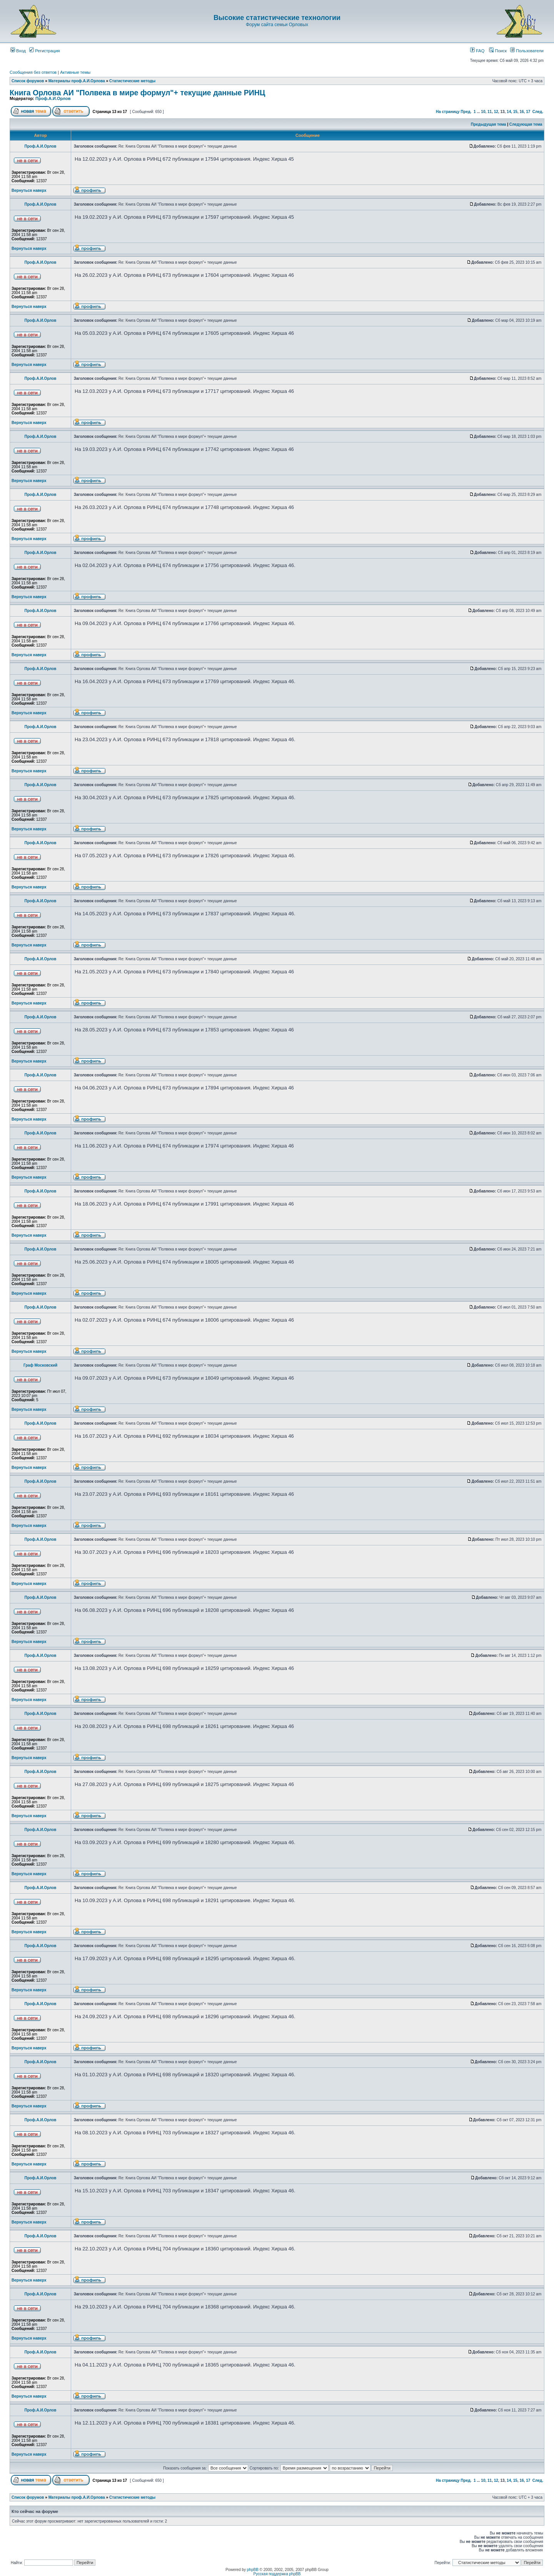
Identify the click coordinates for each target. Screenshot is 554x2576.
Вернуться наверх (29, 190)
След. (537, 112)
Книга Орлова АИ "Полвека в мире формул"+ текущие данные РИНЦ (137, 92)
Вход (18, 50)
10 (483, 112)
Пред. (466, 112)
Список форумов (28, 81)
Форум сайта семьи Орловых (277, 24)
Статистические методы (132, 81)
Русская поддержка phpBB (276, 2574)
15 (515, 112)
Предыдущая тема (488, 124)
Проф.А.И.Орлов (52, 98)
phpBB (253, 2570)
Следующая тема (525, 124)
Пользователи (527, 50)
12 (496, 112)
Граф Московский (40, 1365)
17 (528, 112)
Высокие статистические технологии (277, 18)
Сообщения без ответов (33, 72)
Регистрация (44, 50)
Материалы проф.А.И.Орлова (76, 81)
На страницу (448, 112)
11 (489, 112)
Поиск (498, 50)
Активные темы (75, 72)
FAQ (477, 50)
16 (521, 112)
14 (509, 112)
